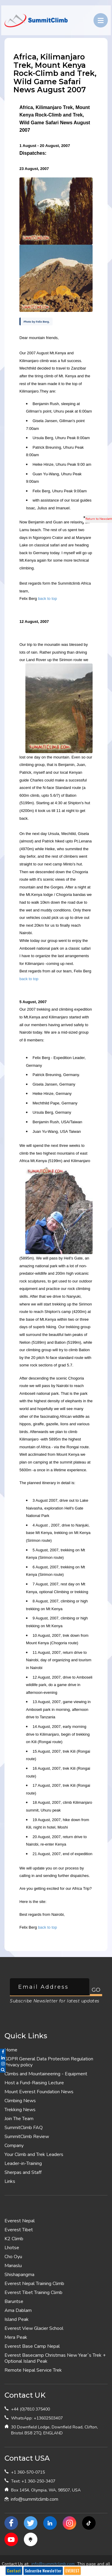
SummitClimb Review (26, 2137)
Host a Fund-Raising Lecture (34, 2083)
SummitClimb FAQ (23, 2128)
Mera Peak (15, 2337)
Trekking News (20, 2110)
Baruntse (13, 2301)
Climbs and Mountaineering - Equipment (45, 2074)
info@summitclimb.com (34, 2499)
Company (14, 2146)
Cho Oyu (13, 2257)
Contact (14, 2571)
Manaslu (13, 2266)
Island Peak (16, 2319)
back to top (47, 598)
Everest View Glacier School (33, 2328)
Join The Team (18, 2119)
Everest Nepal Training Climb (34, 2284)
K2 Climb (13, 2239)
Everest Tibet (18, 2230)
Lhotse (11, 2248)
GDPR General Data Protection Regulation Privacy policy (48, 2062)
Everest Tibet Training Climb (33, 2292)
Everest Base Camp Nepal (32, 2346)
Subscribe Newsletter (43, 2571)
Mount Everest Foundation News (38, 2092)
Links (9, 2181)
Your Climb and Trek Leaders (33, 2154)
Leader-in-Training (23, 2163)
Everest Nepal (19, 2221)
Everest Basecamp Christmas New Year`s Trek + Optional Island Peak (55, 2358)
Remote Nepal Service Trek (33, 2370)
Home (10, 2050)
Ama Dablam (18, 2310)
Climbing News (20, 2101)
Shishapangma (19, 2275)
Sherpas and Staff (23, 2172)
